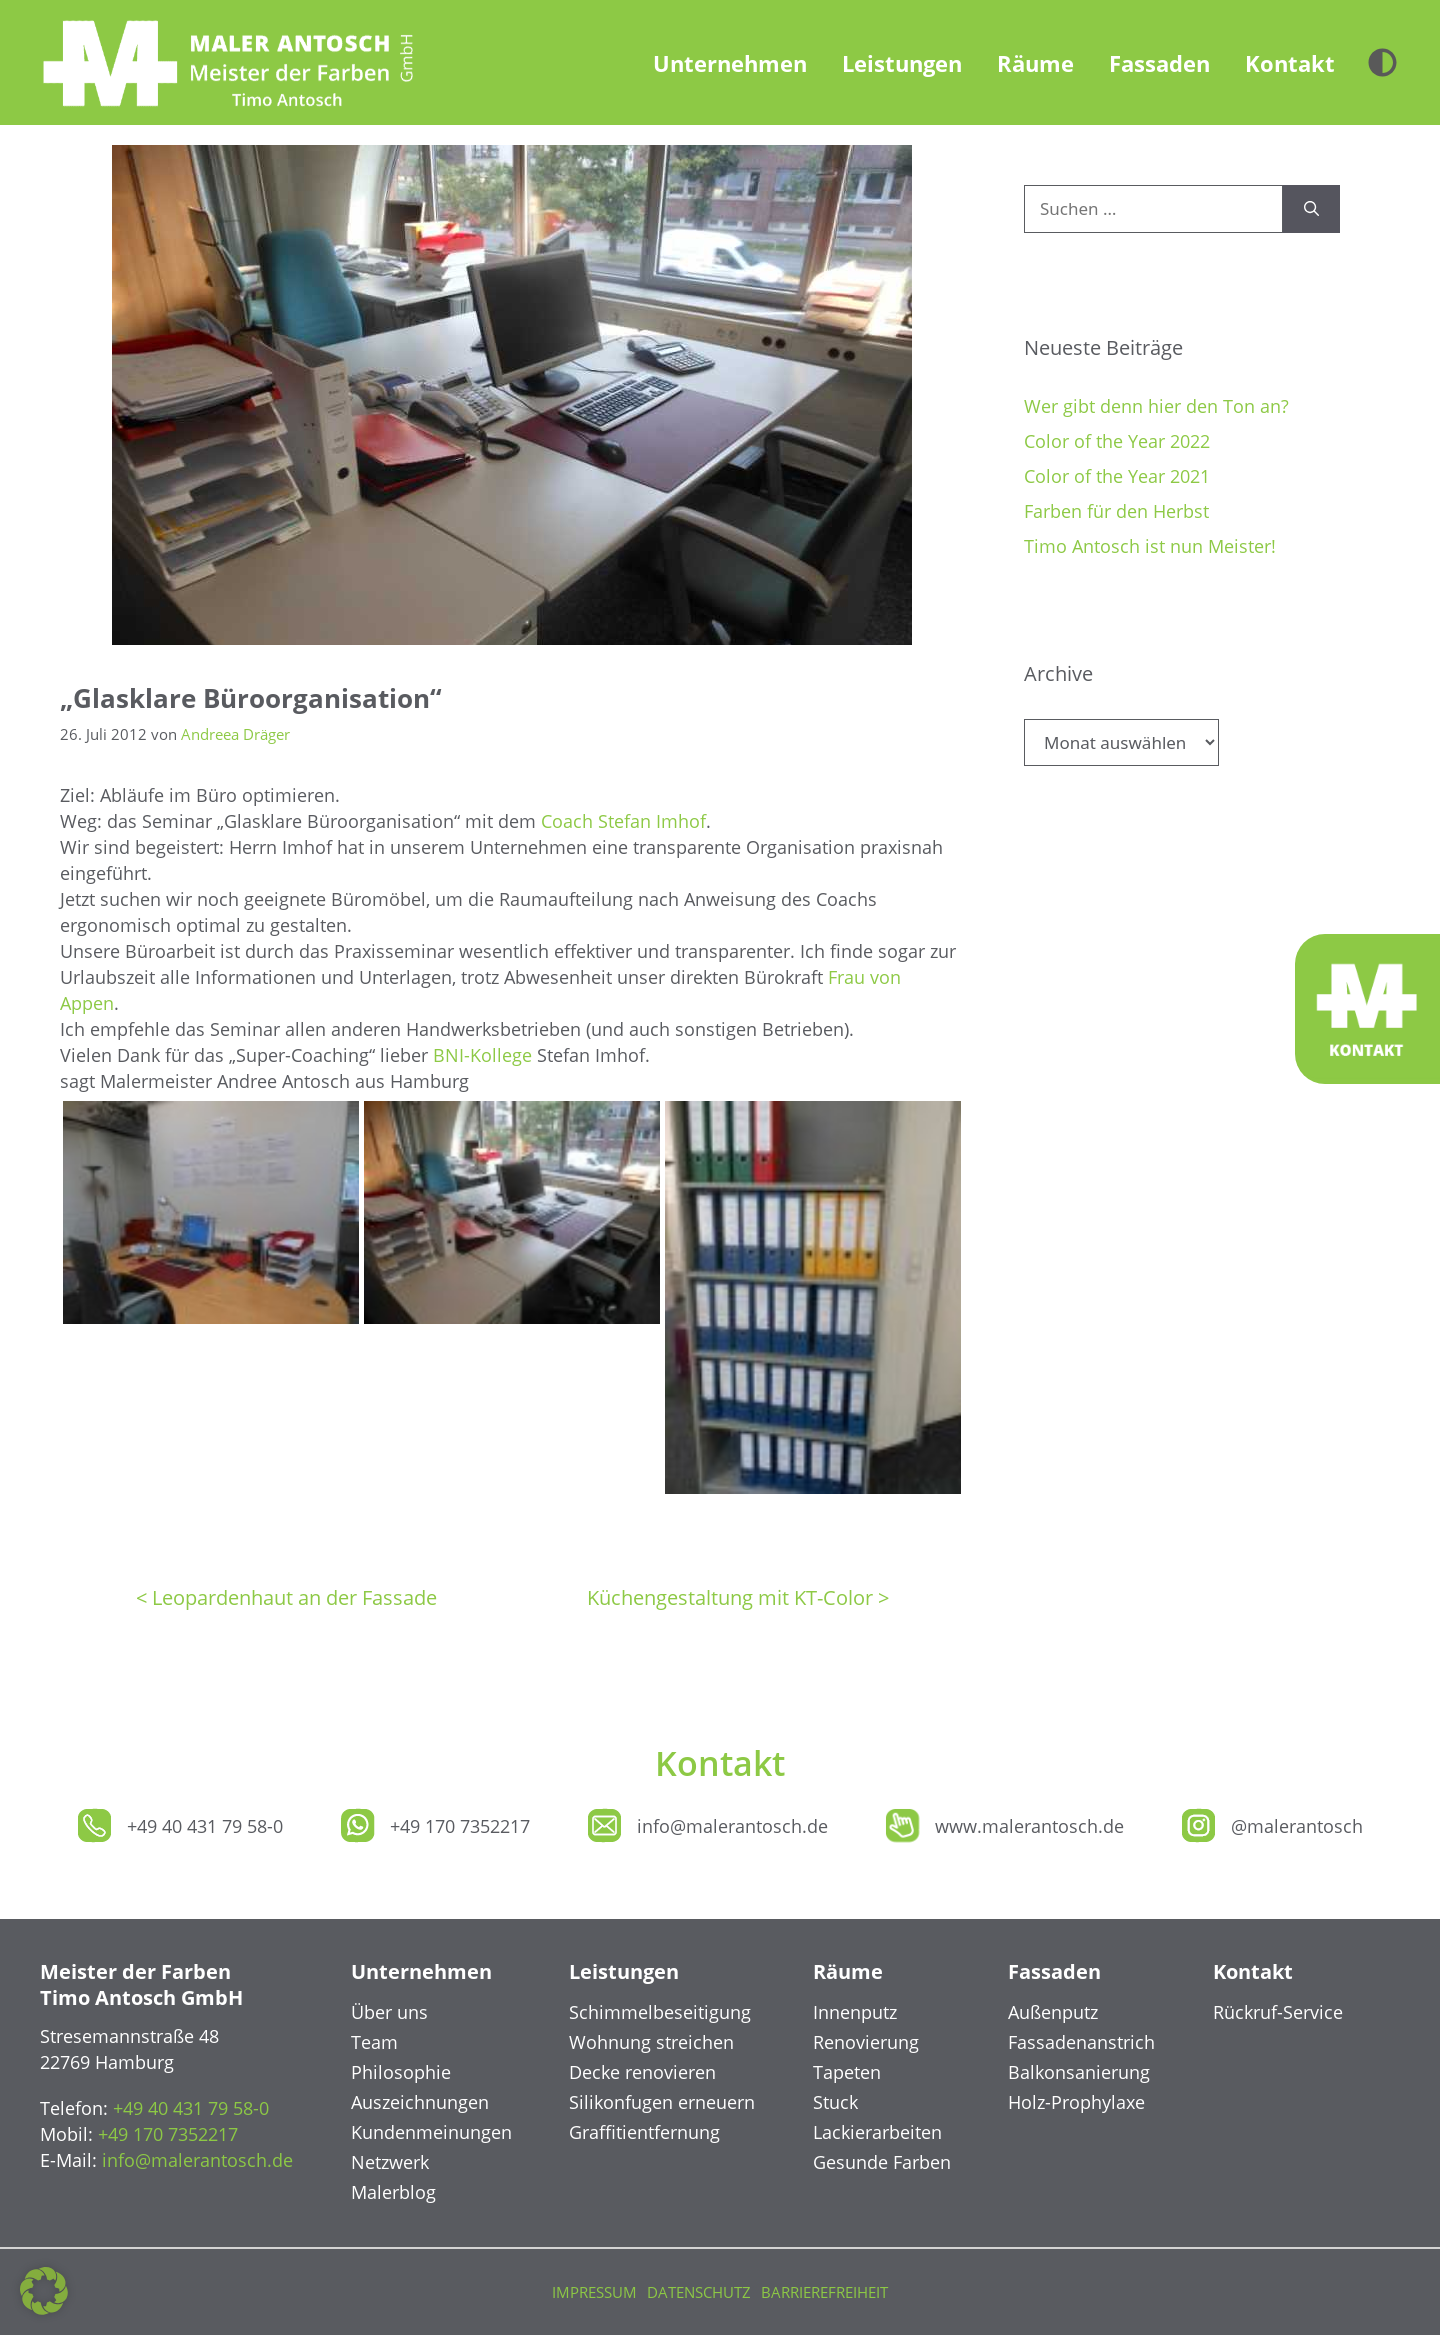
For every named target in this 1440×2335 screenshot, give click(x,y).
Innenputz (855, 2012)
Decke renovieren (642, 2072)
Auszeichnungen (420, 2102)
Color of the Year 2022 (1117, 441)
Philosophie (401, 2072)
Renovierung (866, 2042)
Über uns (389, 2012)
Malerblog (393, 2192)
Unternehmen (730, 63)
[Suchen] (1311, 209)
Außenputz (1053, 2012)
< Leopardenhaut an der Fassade (286, 1597)
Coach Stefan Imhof (623, 821)
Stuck (835, 2102)
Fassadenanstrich (1081, 2042)
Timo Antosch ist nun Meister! (1150, 546)
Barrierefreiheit (824, 2292)
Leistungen (902, 63)
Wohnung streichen (651, 2042)
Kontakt (1290, 63)
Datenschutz (699, 2292)
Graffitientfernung (644, 2132)
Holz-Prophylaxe (1076, 2102)
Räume (1035, 63)
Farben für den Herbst (1116, 511)
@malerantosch (1297, 1826)
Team (374, 2042)
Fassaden (1159, 63)
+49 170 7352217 (460, 1826)
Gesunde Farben (882, 2162)
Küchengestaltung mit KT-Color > (738, 1597)
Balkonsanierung (1079, 2072)
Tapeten (847, 2072)
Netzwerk (390, 2162)
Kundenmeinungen (431, 2132)
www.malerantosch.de (1029, 1826)
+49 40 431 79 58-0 (205, 1826)
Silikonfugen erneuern (662, 2102)
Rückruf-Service (1278, 2012)
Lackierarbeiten (877, 2132)
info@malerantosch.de (732, 1826)
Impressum (594, 2292)
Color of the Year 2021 (1117, 476)
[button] (44, 2291)
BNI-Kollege (482, 1055)
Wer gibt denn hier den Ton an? (1156, 406)
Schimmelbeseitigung (660, 2012)
